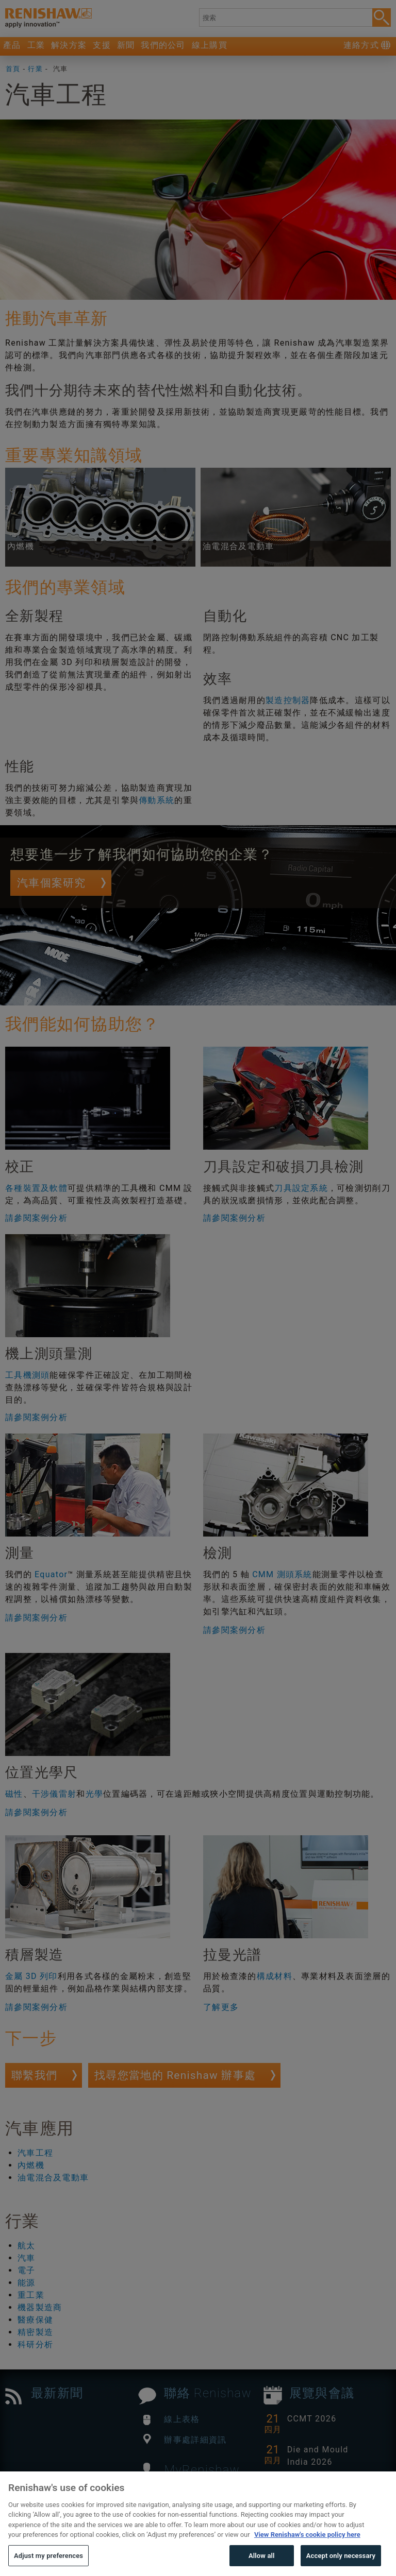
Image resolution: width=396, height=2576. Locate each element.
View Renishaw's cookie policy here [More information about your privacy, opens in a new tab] (307, 2556)
